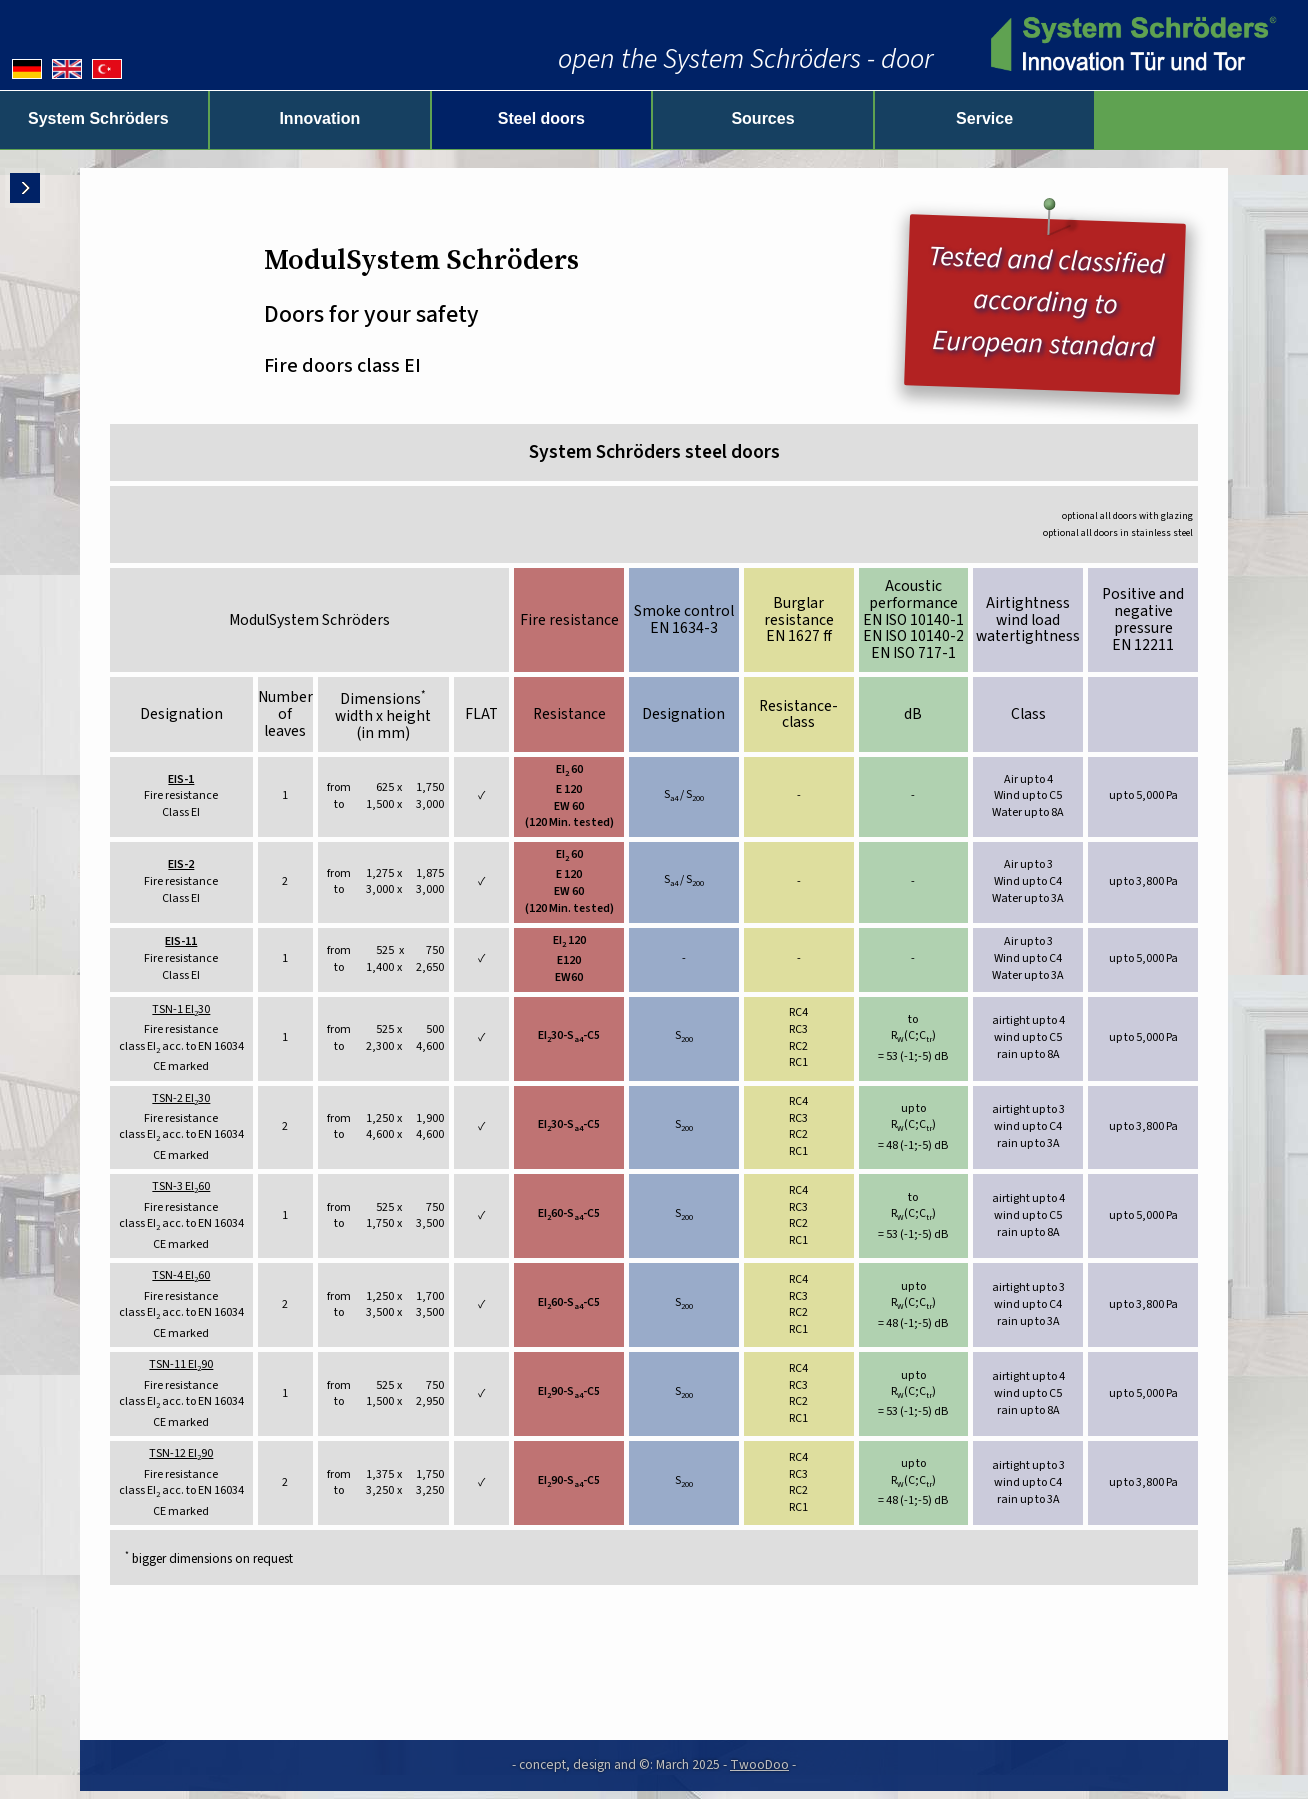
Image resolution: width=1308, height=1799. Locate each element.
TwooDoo (759, 1764)
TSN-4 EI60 (181, 1276)
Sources (909, 118)
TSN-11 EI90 (181, 1365)
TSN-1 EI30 (181, 1010)
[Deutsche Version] (27, 69)
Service (1166, 118)
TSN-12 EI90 (181, 1454)
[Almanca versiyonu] (107, 69)
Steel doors (653, 118)
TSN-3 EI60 (181, 1187)
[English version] (67, 69)
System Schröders (142, 118)
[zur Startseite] (1130, 45)
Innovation (398, 118)
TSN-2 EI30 (181, 1099)
